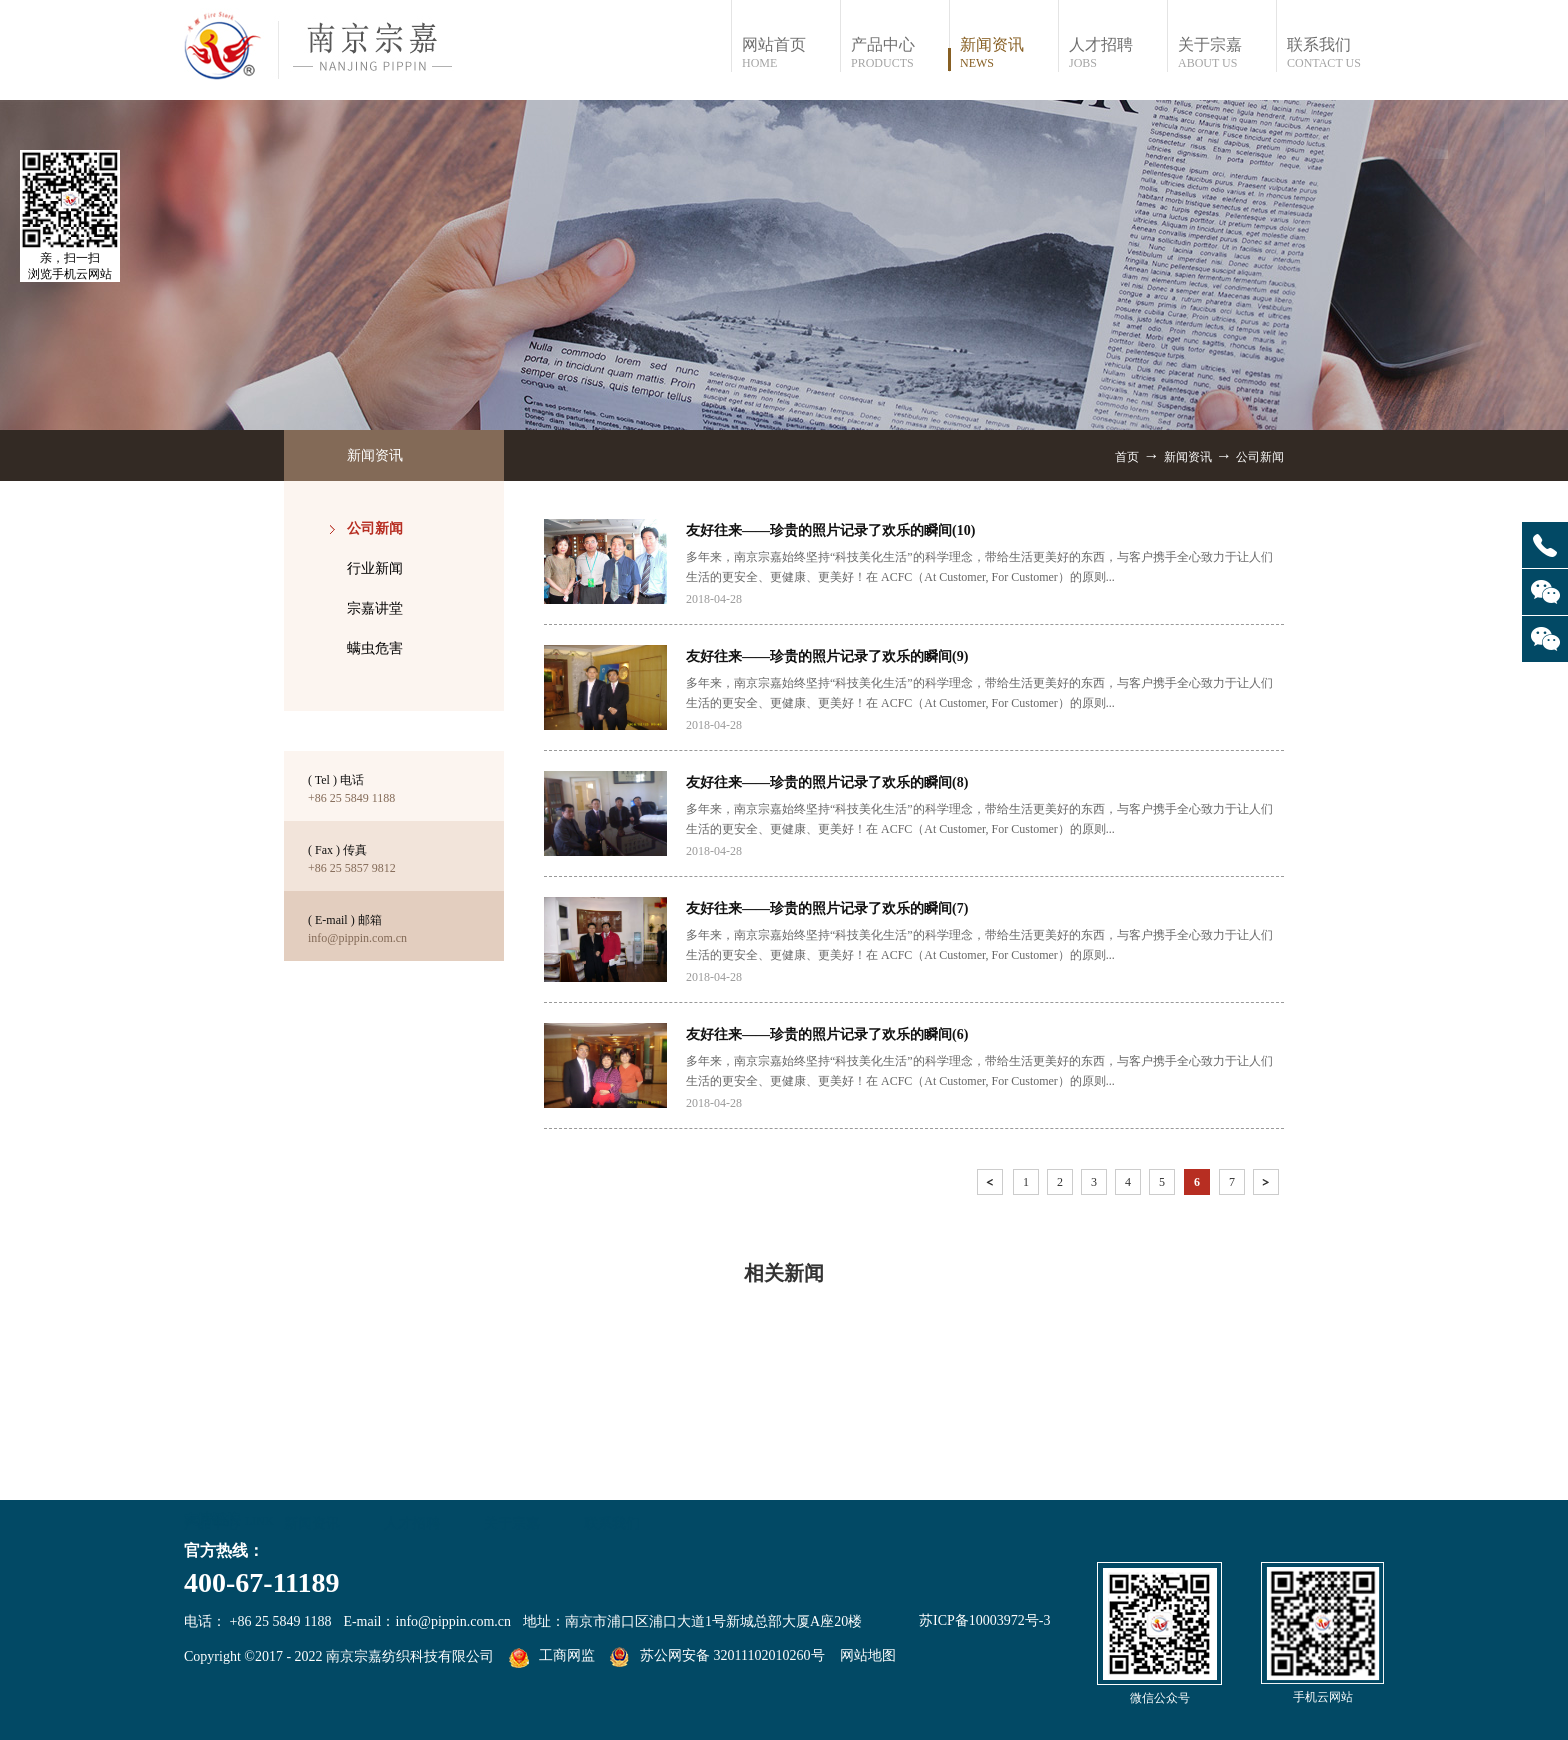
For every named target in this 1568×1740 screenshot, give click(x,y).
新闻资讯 (1188, 457)
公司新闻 (1260, 457)
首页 (1127, 457)
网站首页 (790, 53)
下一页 (1268, 1185)
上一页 (992, 1185)
